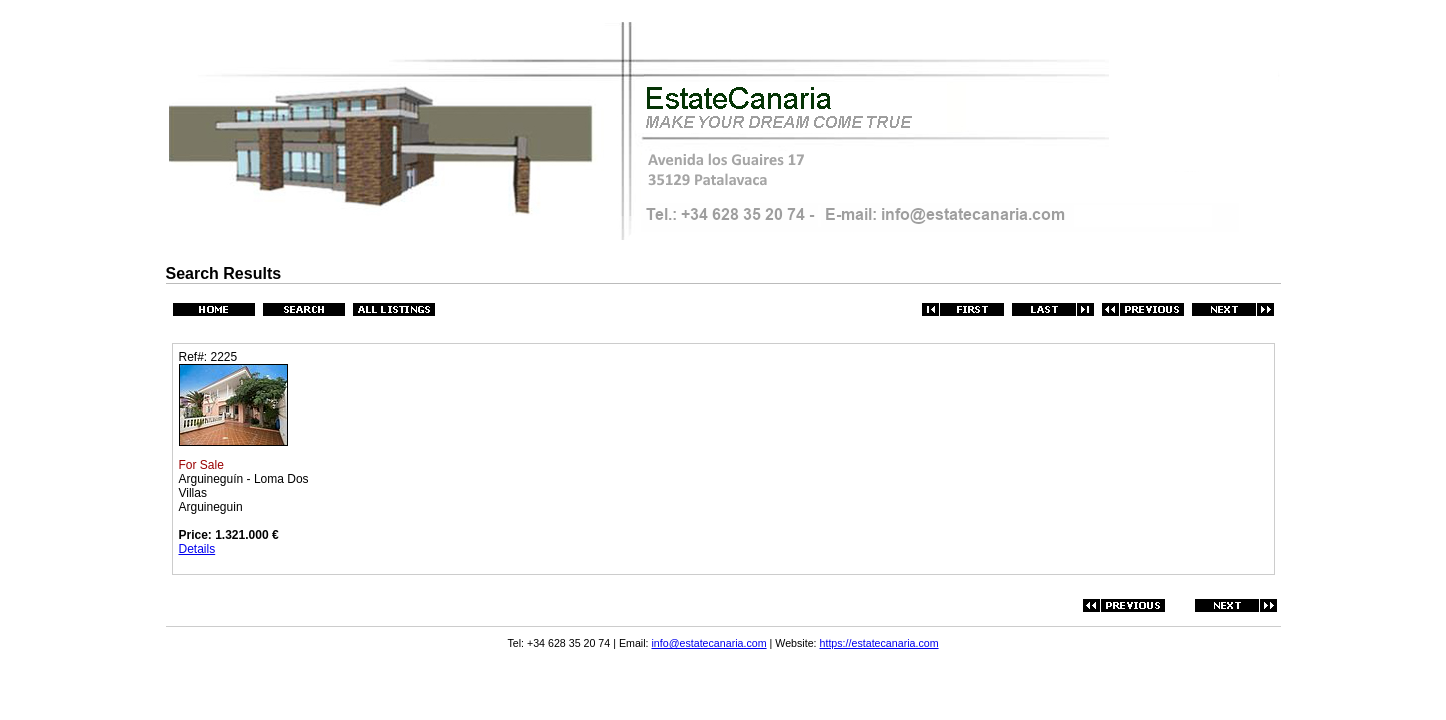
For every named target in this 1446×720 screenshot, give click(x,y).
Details (197, 549)
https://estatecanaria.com (879, 643)
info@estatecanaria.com (709, 643)
